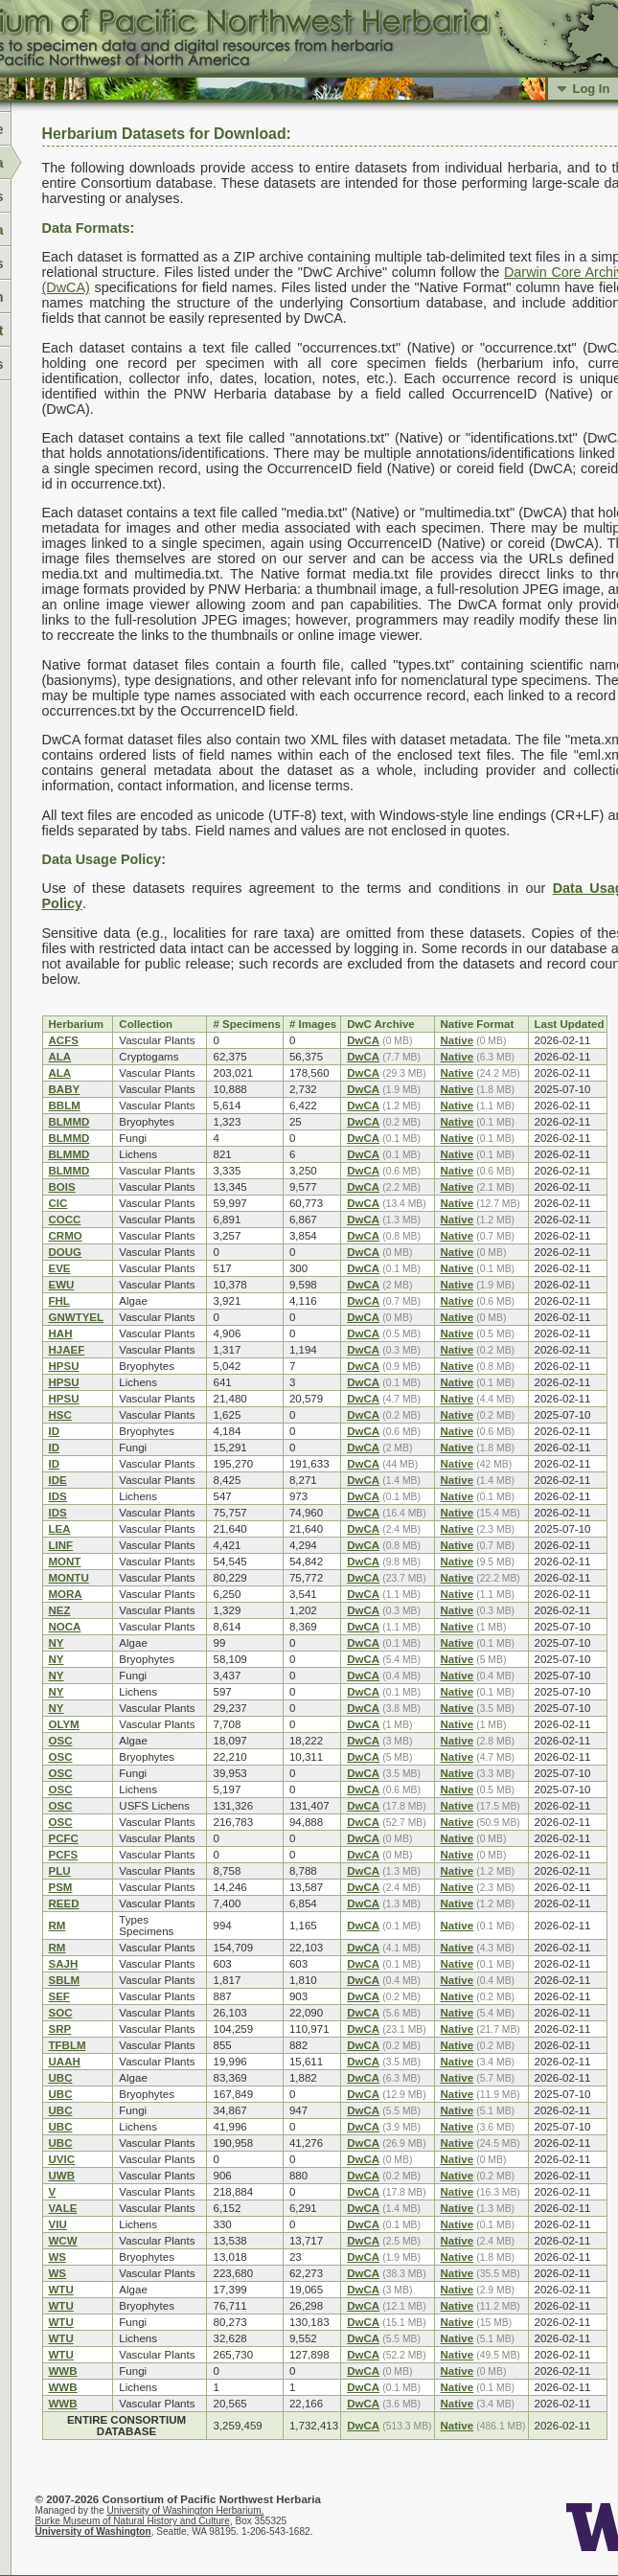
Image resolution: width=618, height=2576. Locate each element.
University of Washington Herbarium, (185, 2510)
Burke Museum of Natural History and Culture (132, 2521)
